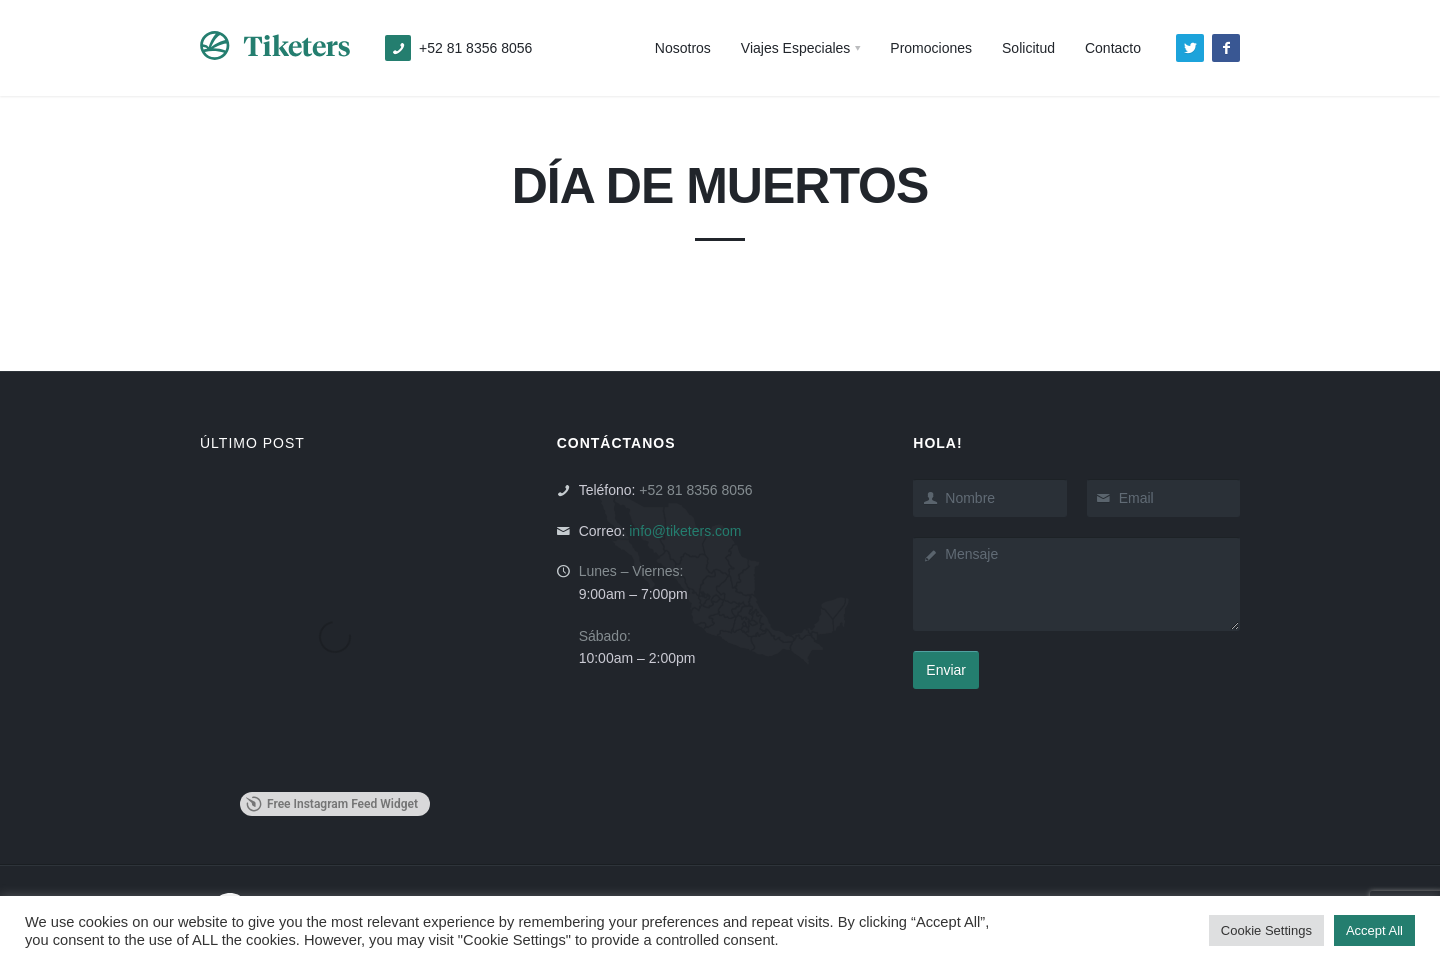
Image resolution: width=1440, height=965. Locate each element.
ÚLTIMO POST (252, 443)
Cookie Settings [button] (1266, 930)
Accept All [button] (1374, 930)
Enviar (946, 670)
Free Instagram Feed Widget (332, 804)
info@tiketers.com (685, 531)
